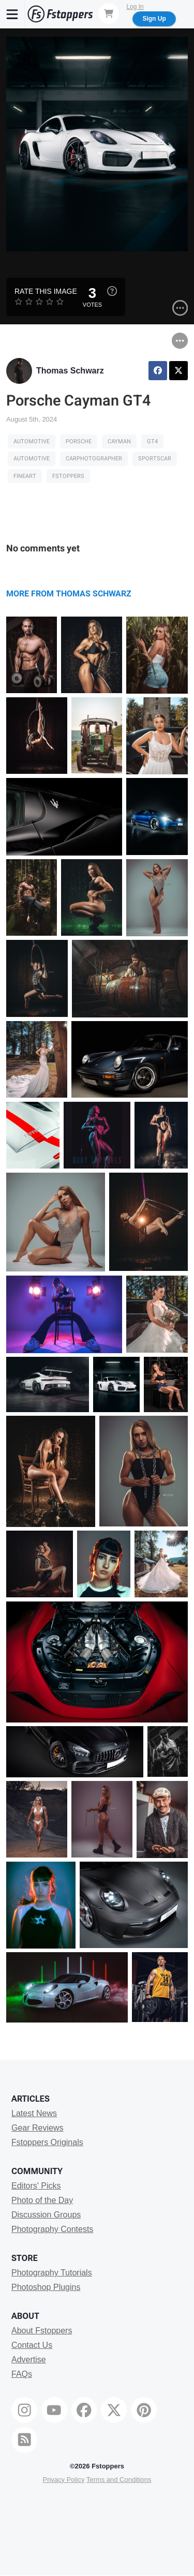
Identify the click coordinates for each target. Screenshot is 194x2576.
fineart (24, 476)
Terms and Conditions (119, 2479)
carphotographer (94, 458)
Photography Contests (52, 2229)
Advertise (28, 2359)
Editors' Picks (36, 2185)
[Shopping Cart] (108, 13)
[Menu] (12, 14)
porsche (79, 441)
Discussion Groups (46, 2214)
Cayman (119, 441)
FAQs (21, 2374)
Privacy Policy (63, 2479)
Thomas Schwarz (70, 370)
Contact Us (31, 2345)
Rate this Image (45, 291)
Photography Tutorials (51, 2272)
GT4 (152, 441)
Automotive (31, 441)
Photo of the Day (42, 2200)
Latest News (34, 2113)
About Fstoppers (41, 2330)
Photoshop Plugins (45, 2287)
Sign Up (154, 18)
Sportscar (154, 458)
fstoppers (68, 476)
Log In (134, 6)
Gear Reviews (37, 2127)
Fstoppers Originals (47, 2142)
